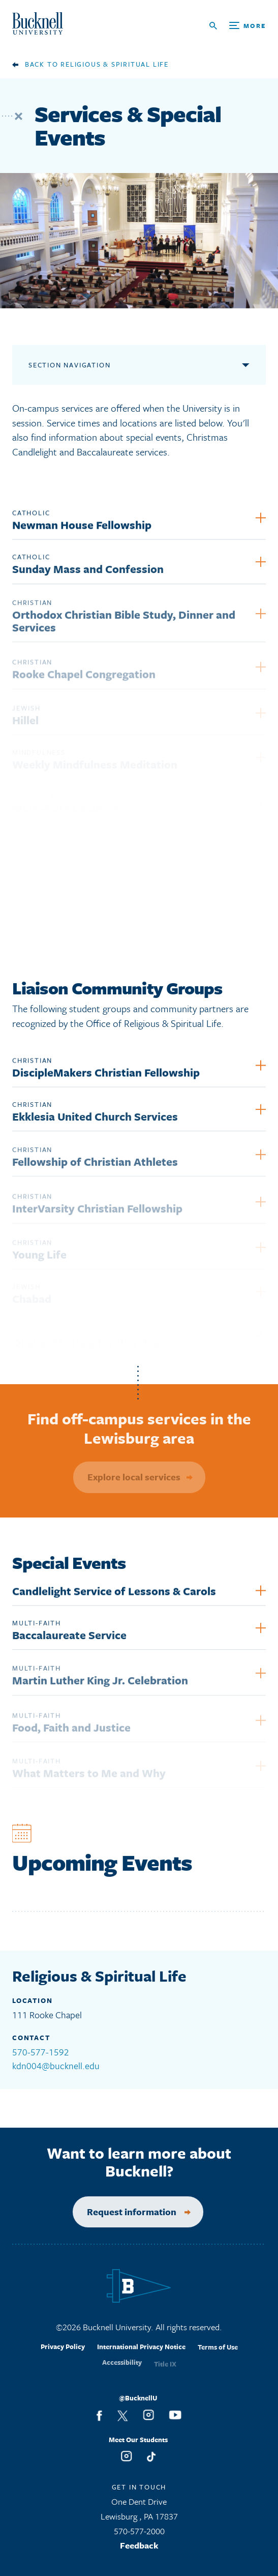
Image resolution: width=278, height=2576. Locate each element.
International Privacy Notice (141, 2355)
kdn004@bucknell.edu (56, 2065)
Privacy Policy (63, 2354)
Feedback (139, 2549)
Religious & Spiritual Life (114, 64)
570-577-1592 (40, 2051)
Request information (123, 2211)
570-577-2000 (139, 2534)
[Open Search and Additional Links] (237, 26)
